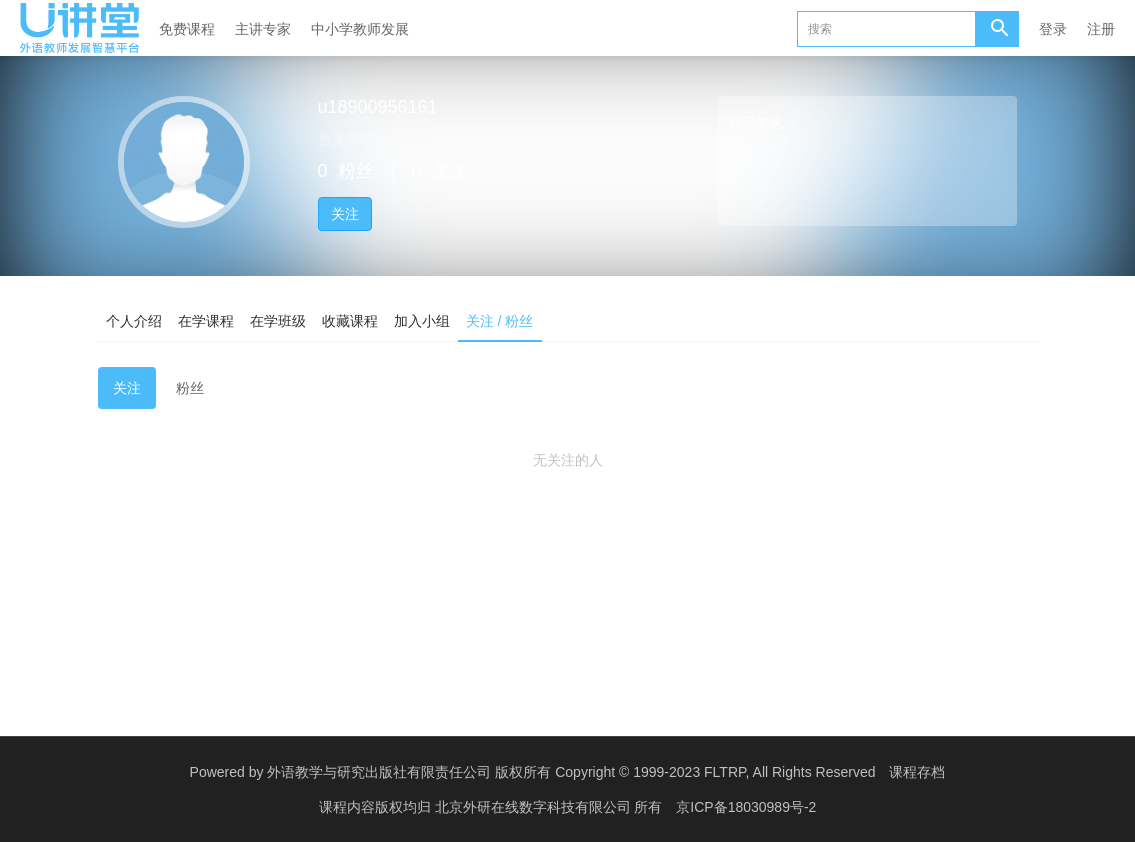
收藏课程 (350, 321)
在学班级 (278, 321)
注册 (1101, 29)
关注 (345, 214)
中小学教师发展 (360, 29)
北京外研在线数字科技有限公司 (535, 807)
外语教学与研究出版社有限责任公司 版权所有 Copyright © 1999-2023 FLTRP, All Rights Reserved (571, 772)
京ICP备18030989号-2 (746, 807)
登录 (1053, 29)
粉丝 (190, 388)
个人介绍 (134, 321)
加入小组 (422, 321)
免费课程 (187, 29)
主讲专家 (263, 29)
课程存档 (917, 772)
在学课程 (206, 321)
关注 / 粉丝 (500, 321)
